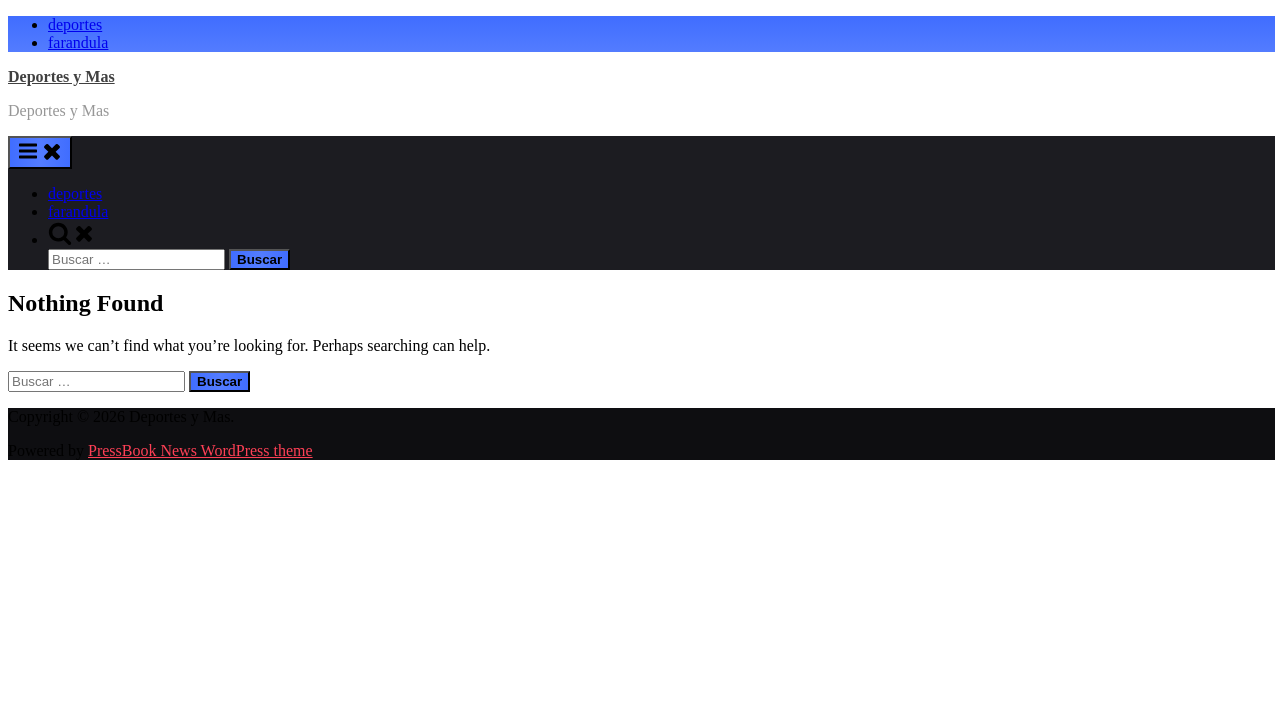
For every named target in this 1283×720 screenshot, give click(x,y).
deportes (75, 24)
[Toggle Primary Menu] (40, 152)
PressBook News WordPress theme (200, 450)
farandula (78, 42)
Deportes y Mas (61, 76)
